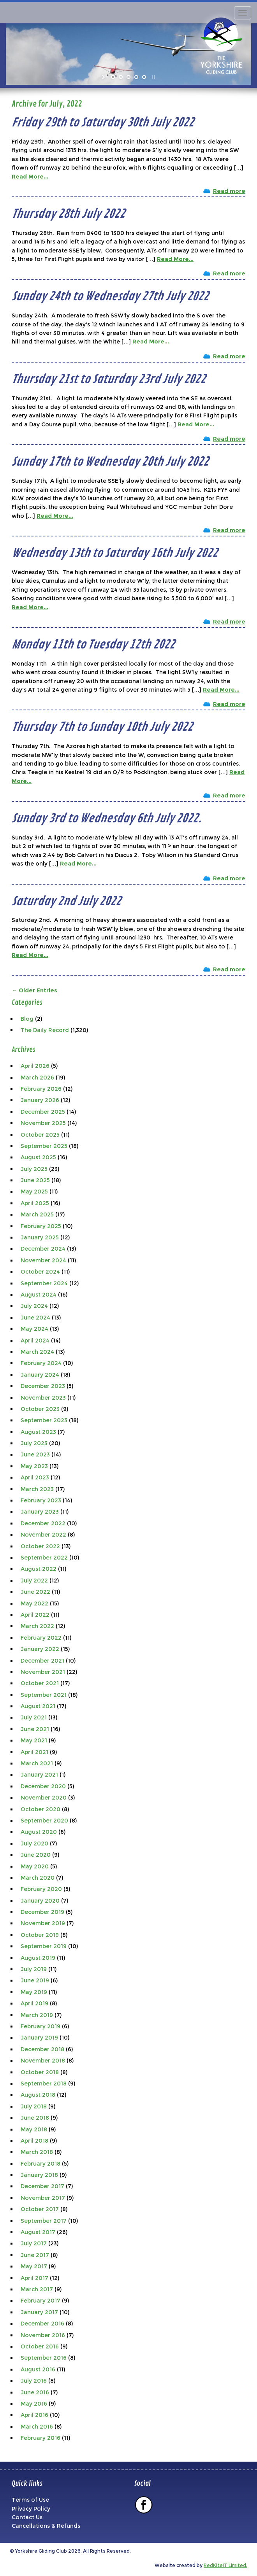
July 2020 (34, 1843)
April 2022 (35, 1614)
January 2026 (40, 1100)
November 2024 (43, 1260)
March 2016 (37, 2426)
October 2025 (40, 1134)
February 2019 (40, 2026)
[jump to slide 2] (121, 77)
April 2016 (34, 2414)
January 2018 (39, 2174)
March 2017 (37, 2289)
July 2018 (34, 2106)
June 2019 (35, 1980)
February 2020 (41, 1889)
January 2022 (40, 1648)
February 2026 (41, 1088)
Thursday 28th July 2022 (68, 214)
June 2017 (35, 2255)
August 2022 (38, 1568)
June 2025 (35, 1180)
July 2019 (34, 1969)
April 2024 (35, 1340)
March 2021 (37, 1763)
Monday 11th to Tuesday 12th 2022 (93, 644)
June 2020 (36, 1854)
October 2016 (40, 2346)
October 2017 (40, 2209)
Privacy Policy (31, 2508)
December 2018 (42, 2049)
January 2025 (40, 1237)
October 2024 (40, 1271)
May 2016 (34, 2403)
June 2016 (35, 2392)
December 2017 (42, 2186)
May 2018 (34, 2129)
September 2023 (44, 1420)
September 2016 (44, 2357)
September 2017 (44, 2220)
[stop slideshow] (153, 77)
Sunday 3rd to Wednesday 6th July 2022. (107, 818)
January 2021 (39, 1774)
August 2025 (38, 1157)
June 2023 (35, 1454)
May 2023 (34, 1466)
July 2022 (34, 1580)
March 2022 (37, 1626)
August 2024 (38, 1294)
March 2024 (37, 1351)
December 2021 (42, 1660)
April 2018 (34, 2140)
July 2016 (34, 2380)
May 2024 (34, 1328)
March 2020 (38, 1877)
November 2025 (43, 1123)
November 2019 (43, 1923)
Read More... (30, 176)
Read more (229, 191)
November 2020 (44, 1797)
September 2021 (44, 1694)
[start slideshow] (104, 77)
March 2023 (37, 1489)
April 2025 (35, 1203)
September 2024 (44, 1283)
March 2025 (37, 1214)
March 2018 (37, 2151)
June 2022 (35, 1591)
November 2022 (43, 1534)
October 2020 (40, 1809)
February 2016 (40, 2437)
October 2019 (40, 1934)
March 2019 (37, 2015)
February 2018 (40, 2163)
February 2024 (41, 1363)
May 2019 (34, 1992)
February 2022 (41, 1637)
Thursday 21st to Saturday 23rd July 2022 (109, 379)
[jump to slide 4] (136, 77)
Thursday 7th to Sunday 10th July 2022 (102, 727)
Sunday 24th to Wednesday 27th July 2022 (110, 296)
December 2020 (43, 1786)
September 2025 (44, 1146)
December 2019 (42, 1911)
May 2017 (34, 2266)
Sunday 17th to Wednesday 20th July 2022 (110, 461)
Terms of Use (30, 2499)
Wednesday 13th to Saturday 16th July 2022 (115, 553)
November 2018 (43, 2060)
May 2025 (34, 1191)
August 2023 (38, 1431)
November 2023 (43, 1397)
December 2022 (43, 1523)
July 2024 (34, 1305)
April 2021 (34, 1752)
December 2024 (43, 1248)
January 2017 (39, 2312)
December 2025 (43, 1111)
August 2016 (38, 2369)
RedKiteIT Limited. (225, 2565)
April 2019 (34, 2003)
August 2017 (38, 2232)
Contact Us (27, 2517)
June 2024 (35, 1317)
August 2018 (38, 2094)
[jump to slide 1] (113, 77)
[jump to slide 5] (144, 77)
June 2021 (35, 1729)
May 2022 (34, 1603)
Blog (27, 1018)
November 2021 (43, 1671)
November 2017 (43, 2197)
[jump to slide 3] (128, 77)
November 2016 (43, 2335)
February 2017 (40, 2300)
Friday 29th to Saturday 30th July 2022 (103, 122)
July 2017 (34, 2243)
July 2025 (34, 1168)
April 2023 (35, 1477)
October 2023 (40, 1408)
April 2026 (35, 1065)
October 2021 (40, 1683)
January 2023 (40, 1511)
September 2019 (44, 1946)
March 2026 (37, 1077)
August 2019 (38, 1957)
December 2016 (42, 2323)
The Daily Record (45, 1030)
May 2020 (35, 1866)
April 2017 (34, 2278)
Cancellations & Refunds (46, 2525)
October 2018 (40, 2072)
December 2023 (43, 1386)
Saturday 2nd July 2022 (66, 901)
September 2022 (44, 1557)
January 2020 (40, 1900)
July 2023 (34, 1443)
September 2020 (44, 1820)
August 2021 (38, 1706)
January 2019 (39, 2037)
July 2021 (34, 1717)
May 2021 (34, 1740)
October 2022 (40, 1546)
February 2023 (41, 1500)
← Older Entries (34, 990)
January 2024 (40, 1374)
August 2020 (39, 1831)
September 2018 (44, 2083)
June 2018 (35, 2117)
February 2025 (41, 1226)
